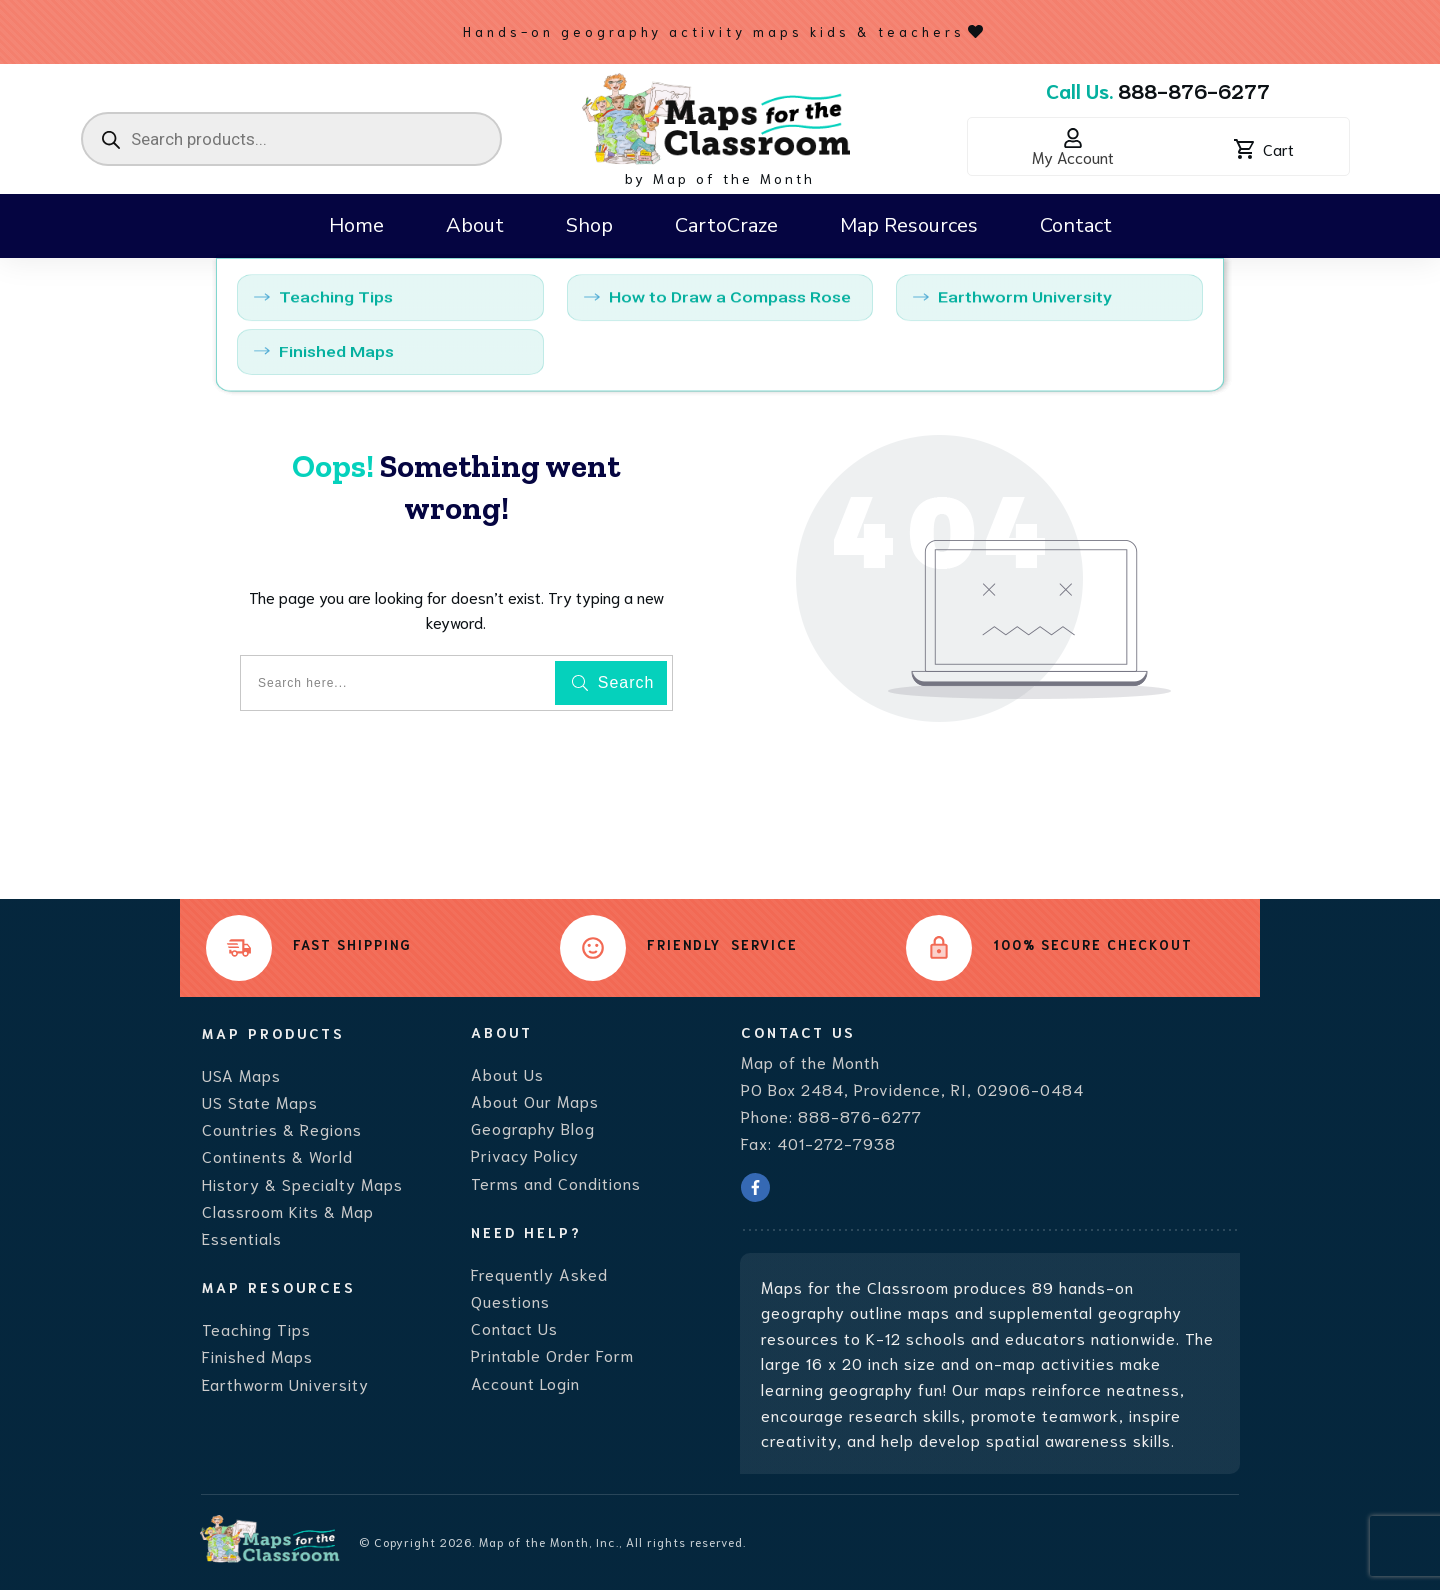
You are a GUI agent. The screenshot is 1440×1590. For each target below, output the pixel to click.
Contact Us (514, 1327)
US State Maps (260, 1101)
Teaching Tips (256, 1328)
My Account (1073, 156)
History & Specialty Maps (302, 1183)
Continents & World (277, 1155)
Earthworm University (285, 1383)
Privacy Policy (525, 1154)
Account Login (525, 1382)
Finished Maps (257, 1355)
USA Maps (241, 1074)
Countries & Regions (282, 1128)
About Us (507, 1073)
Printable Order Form (552, 1354)
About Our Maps (535, 1100)
